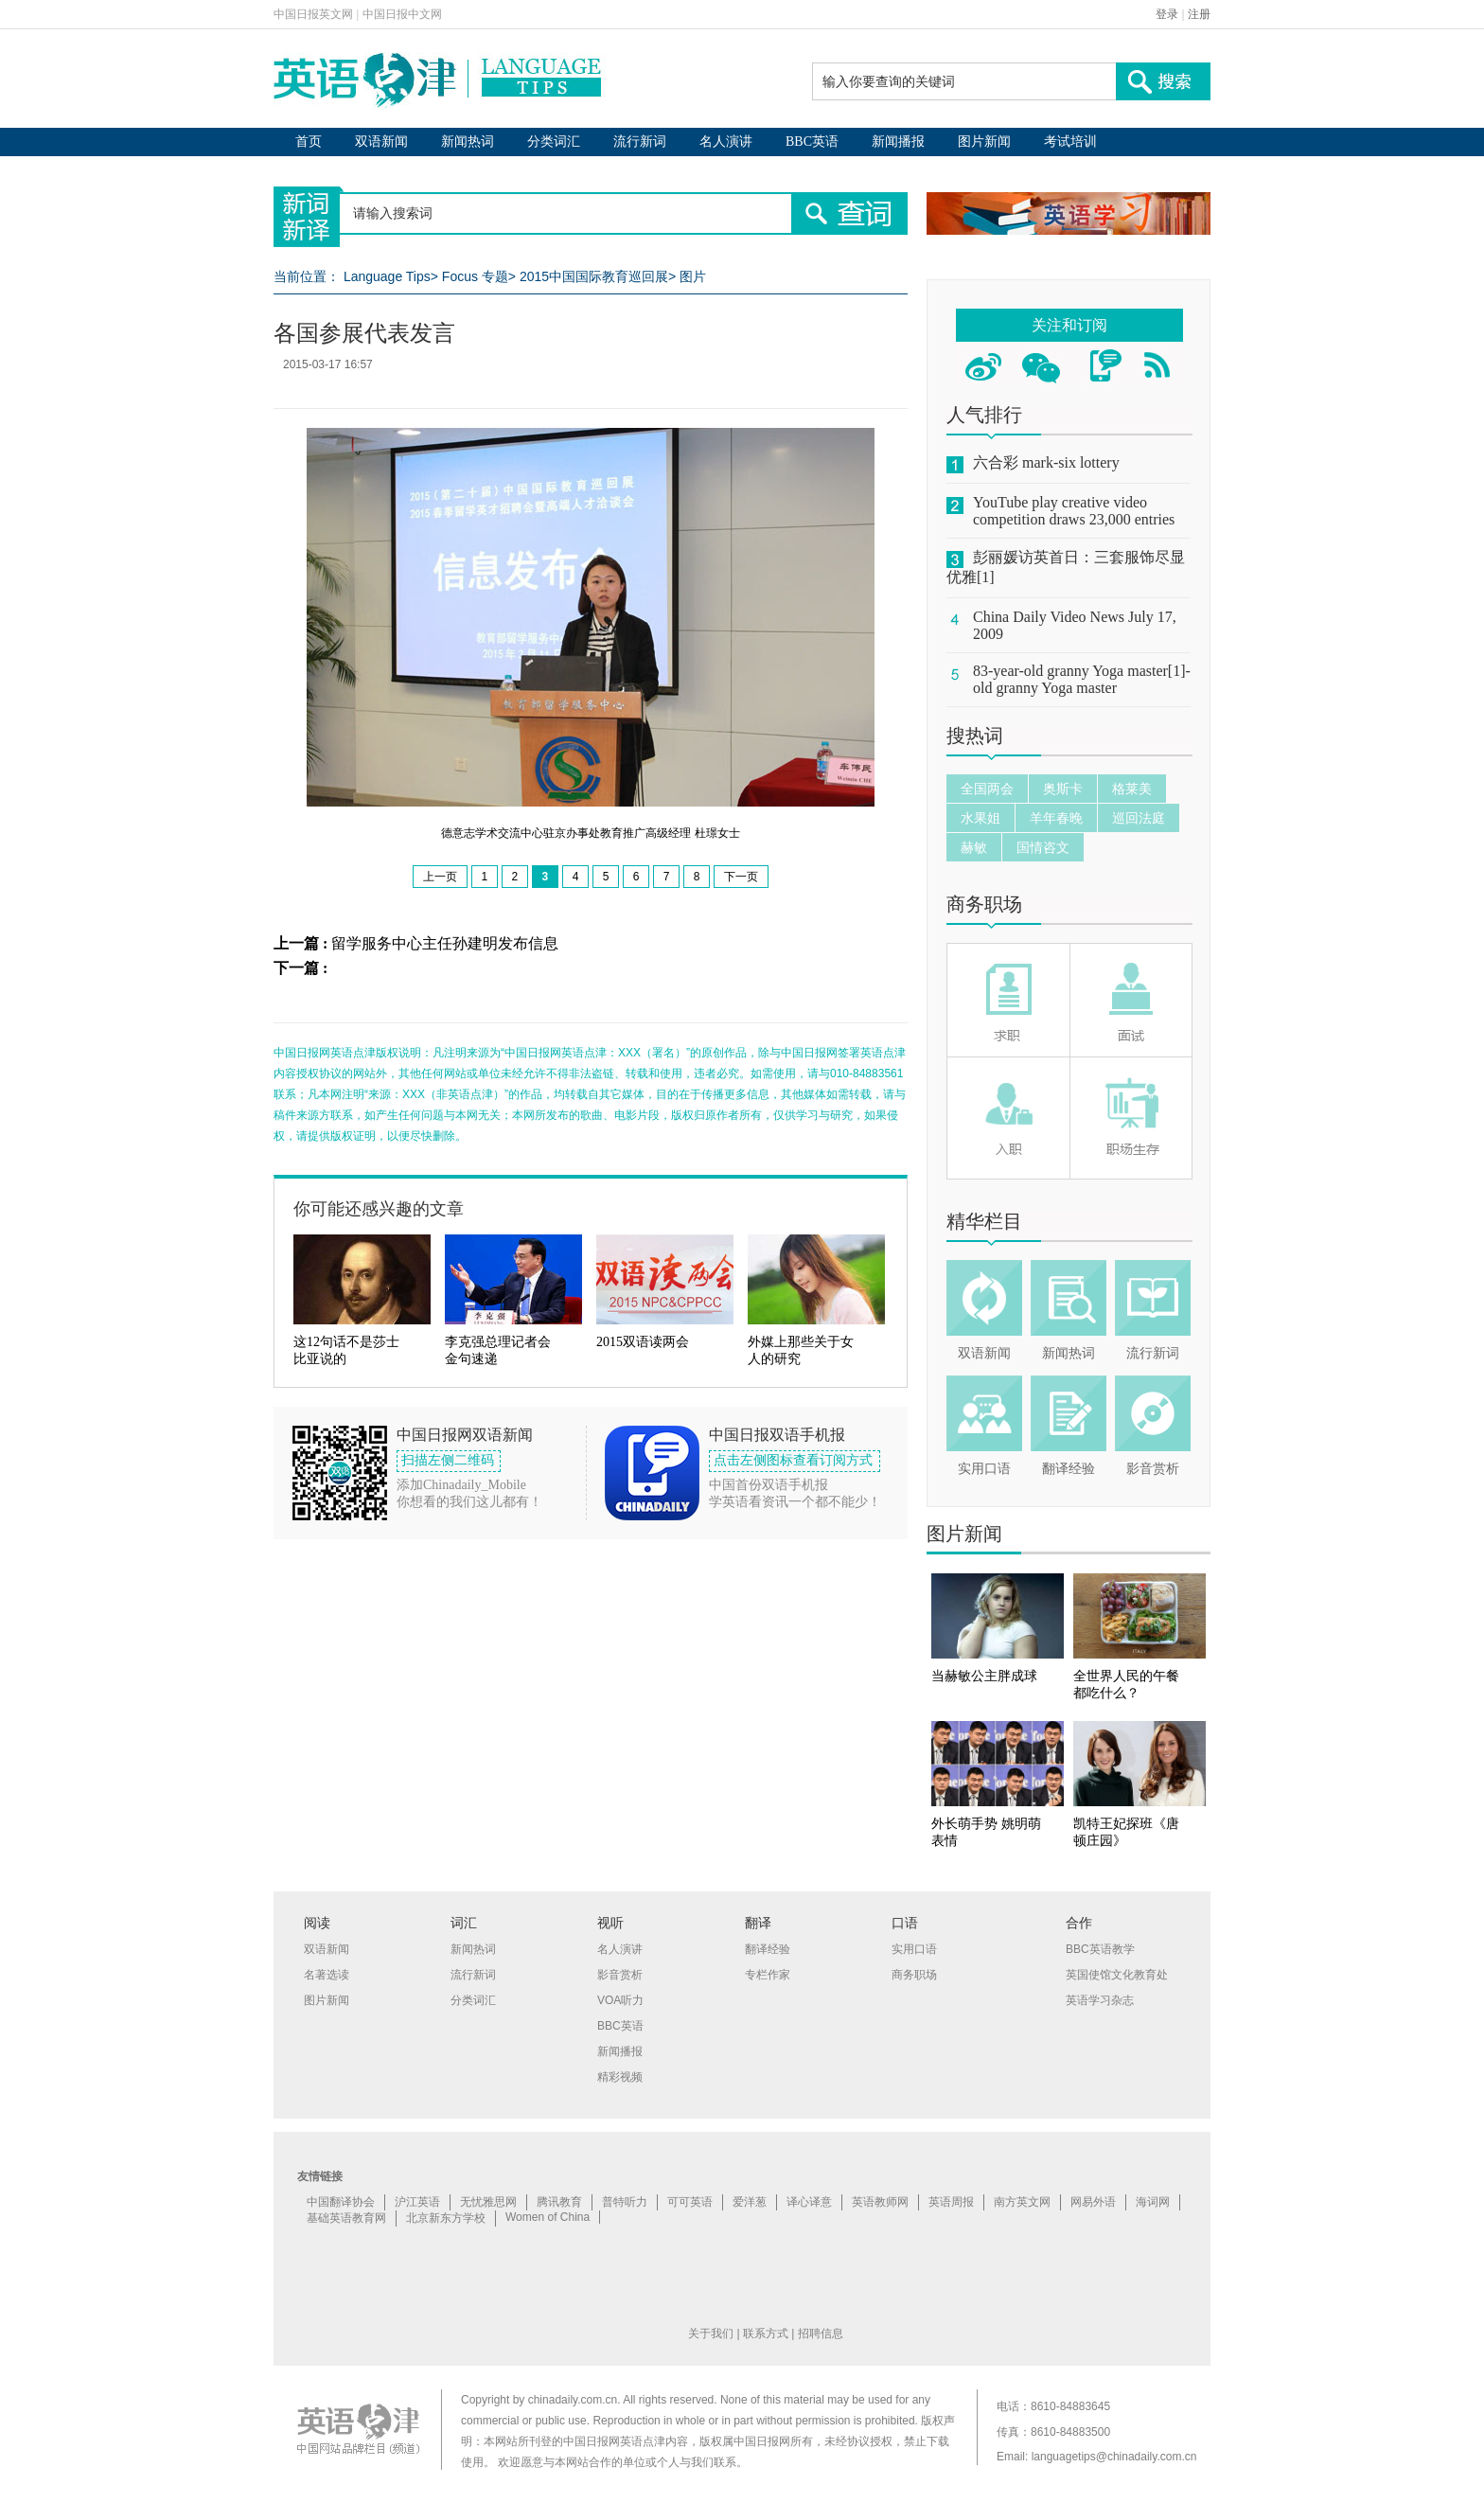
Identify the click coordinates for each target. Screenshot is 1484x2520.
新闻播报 (898, 141)
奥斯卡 (1063, 788)
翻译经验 (1068, 1469)
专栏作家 (767, 1974)
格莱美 (1132, 788)
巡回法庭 (1138, 817)
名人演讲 (725, 141)
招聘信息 (820, 2333)
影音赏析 (1152, 1469)
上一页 (440, 876)
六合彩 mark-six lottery (1046, 462)
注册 (1199, 14)
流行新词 (639, 141)
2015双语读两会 (642, 1342)
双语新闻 (381, 141)
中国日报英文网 (313, 14)
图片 (693, 276)
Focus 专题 (475, 276)
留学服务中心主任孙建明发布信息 (444, 943)
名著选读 (326, 1974)
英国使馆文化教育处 (1117, 1974)
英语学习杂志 (1100, 2000)
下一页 (741, 876)
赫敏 (974, 847)
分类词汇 (553, 141)
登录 (1167, 14)
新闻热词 (467, 141)
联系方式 (765, 2333)
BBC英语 (812, 141)
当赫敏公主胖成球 (984, 1676)
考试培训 (1070, 141)
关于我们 (710, 2333)
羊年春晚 (1056, 817)
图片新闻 (984, 141)
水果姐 (980, 817)
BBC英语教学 (1100, 1949)
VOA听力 (620, 2000)
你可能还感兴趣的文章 (378, 1208)
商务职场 (984, 904)
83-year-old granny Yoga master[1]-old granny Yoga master (1082, 679)
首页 (308, 141)
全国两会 (987, 788)
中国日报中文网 (402, 14)
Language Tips (387, 276)
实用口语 (984, 1469)
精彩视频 (620, 2077)
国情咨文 (1042, 847)
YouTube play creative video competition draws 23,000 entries (1074, 510)
